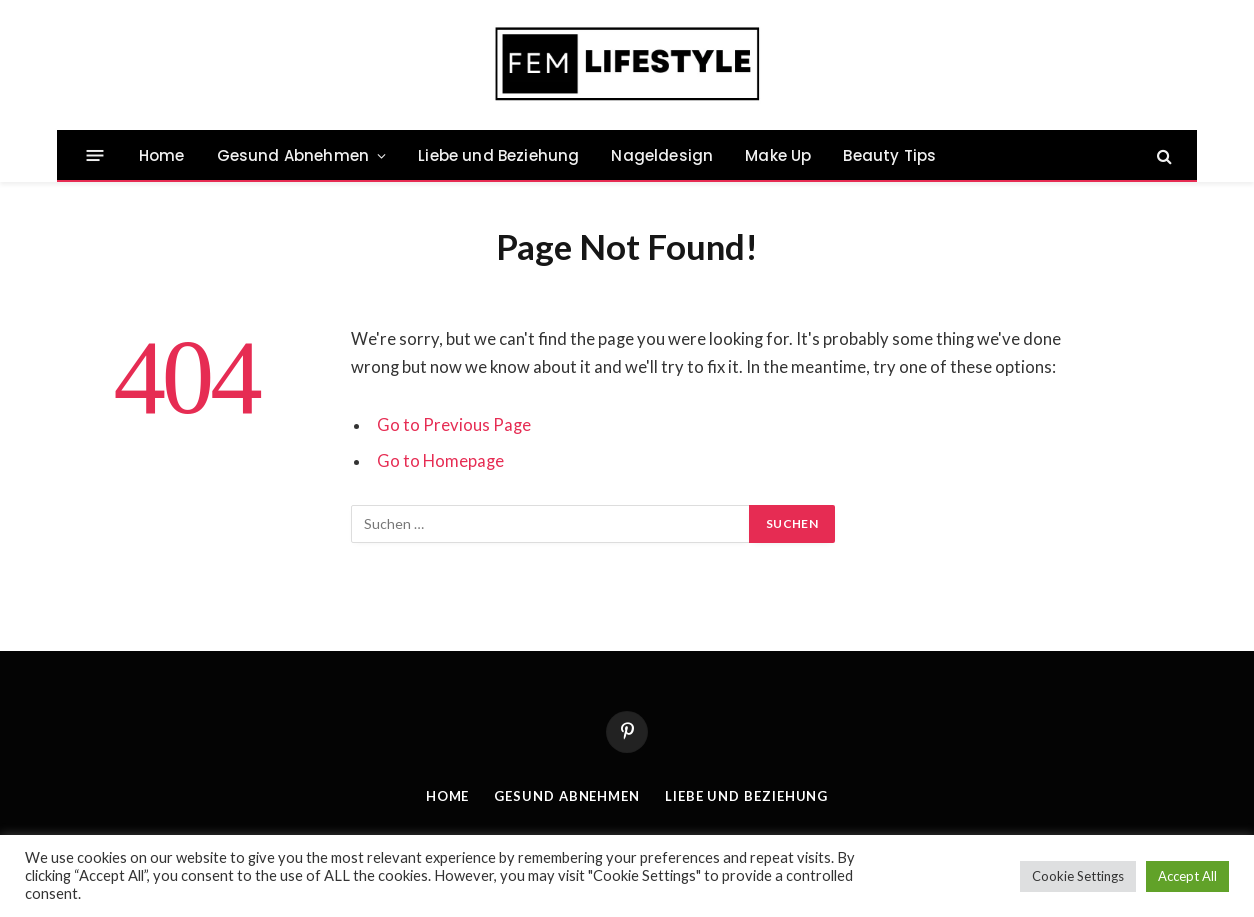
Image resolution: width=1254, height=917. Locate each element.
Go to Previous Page (454, 425)
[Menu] (95, 155)
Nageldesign (662, 155)
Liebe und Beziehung (498, 155)
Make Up (778, 155)
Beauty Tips (889, 155)
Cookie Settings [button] (1078, 876)
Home (162, 155)
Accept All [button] (1187, 876)
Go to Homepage (440, 461)
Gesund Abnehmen (293, 155)
